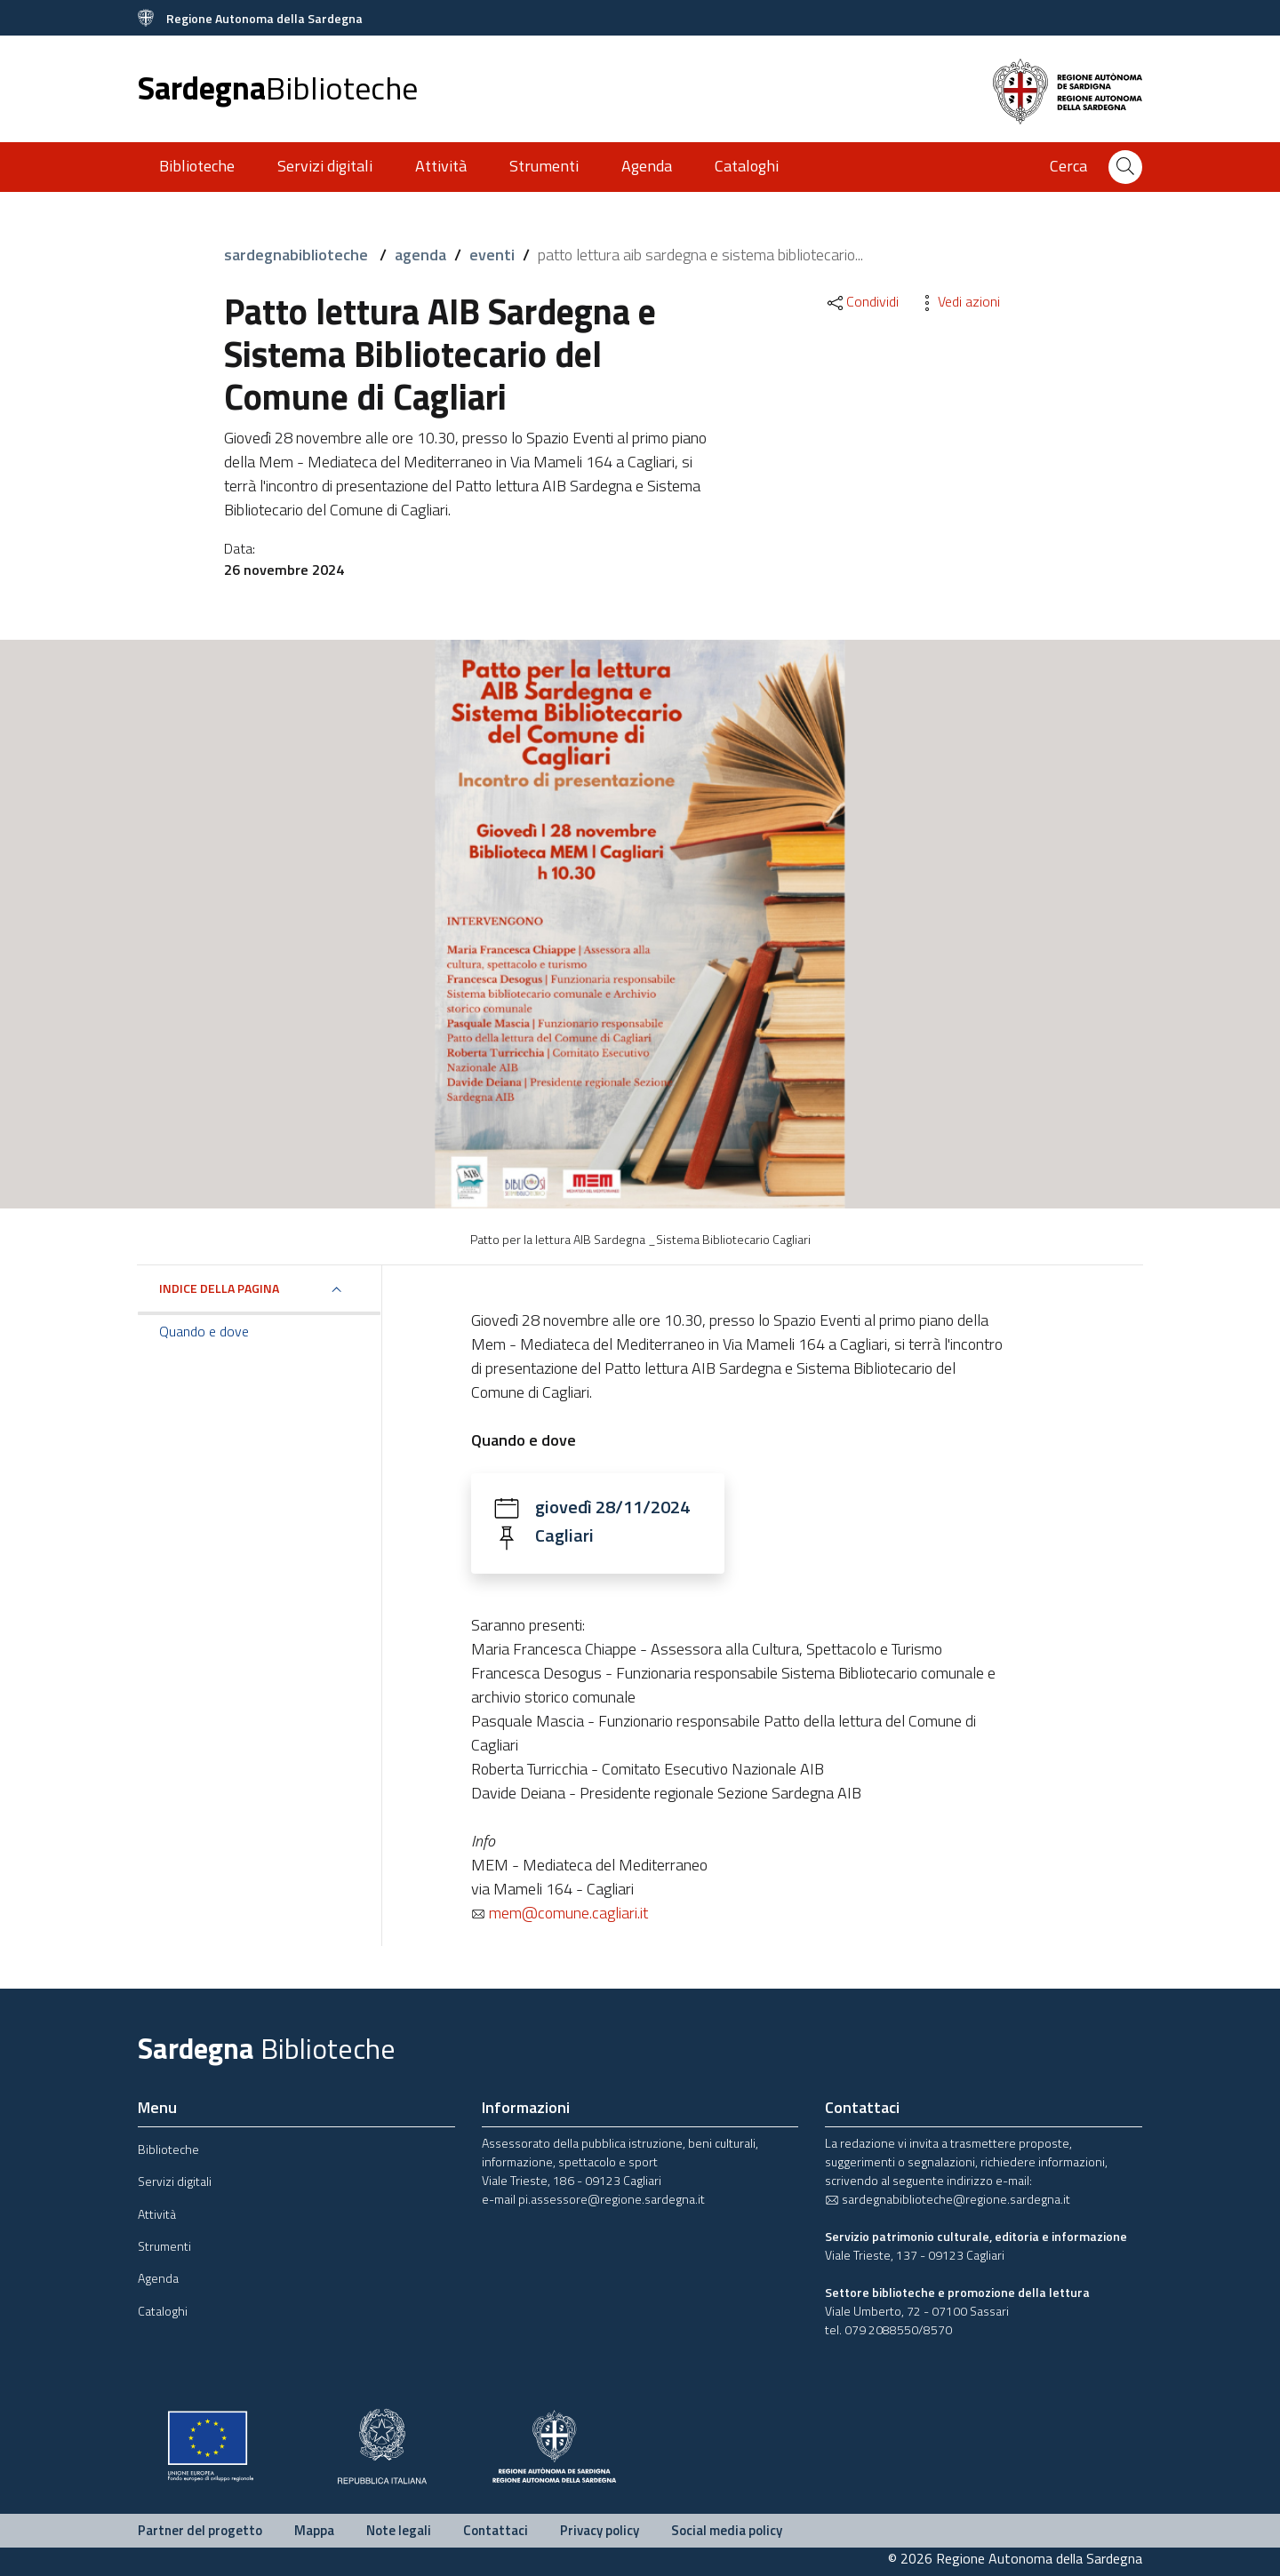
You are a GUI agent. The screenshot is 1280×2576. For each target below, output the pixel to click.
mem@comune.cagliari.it (559, 1913)
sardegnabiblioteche (298, 255)
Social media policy (726, 2530)
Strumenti (544, 166)
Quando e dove (204, 1331)
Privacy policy (599, 2530)
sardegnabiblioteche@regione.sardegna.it (947, 2198)
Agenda (646, 166)
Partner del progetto (200, 2530)
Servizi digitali (324, 166)
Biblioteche (197, 166)
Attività (441, 166)
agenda (420, 255)
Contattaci (495, 2530)
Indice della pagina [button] (219, 1288)
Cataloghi (747, 166)
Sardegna (278, 87)
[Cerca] (1125, 167)
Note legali (398, 2530)
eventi (492, 255)
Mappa (314, 2530)
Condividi (862, 301)
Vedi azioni (958, 301)
